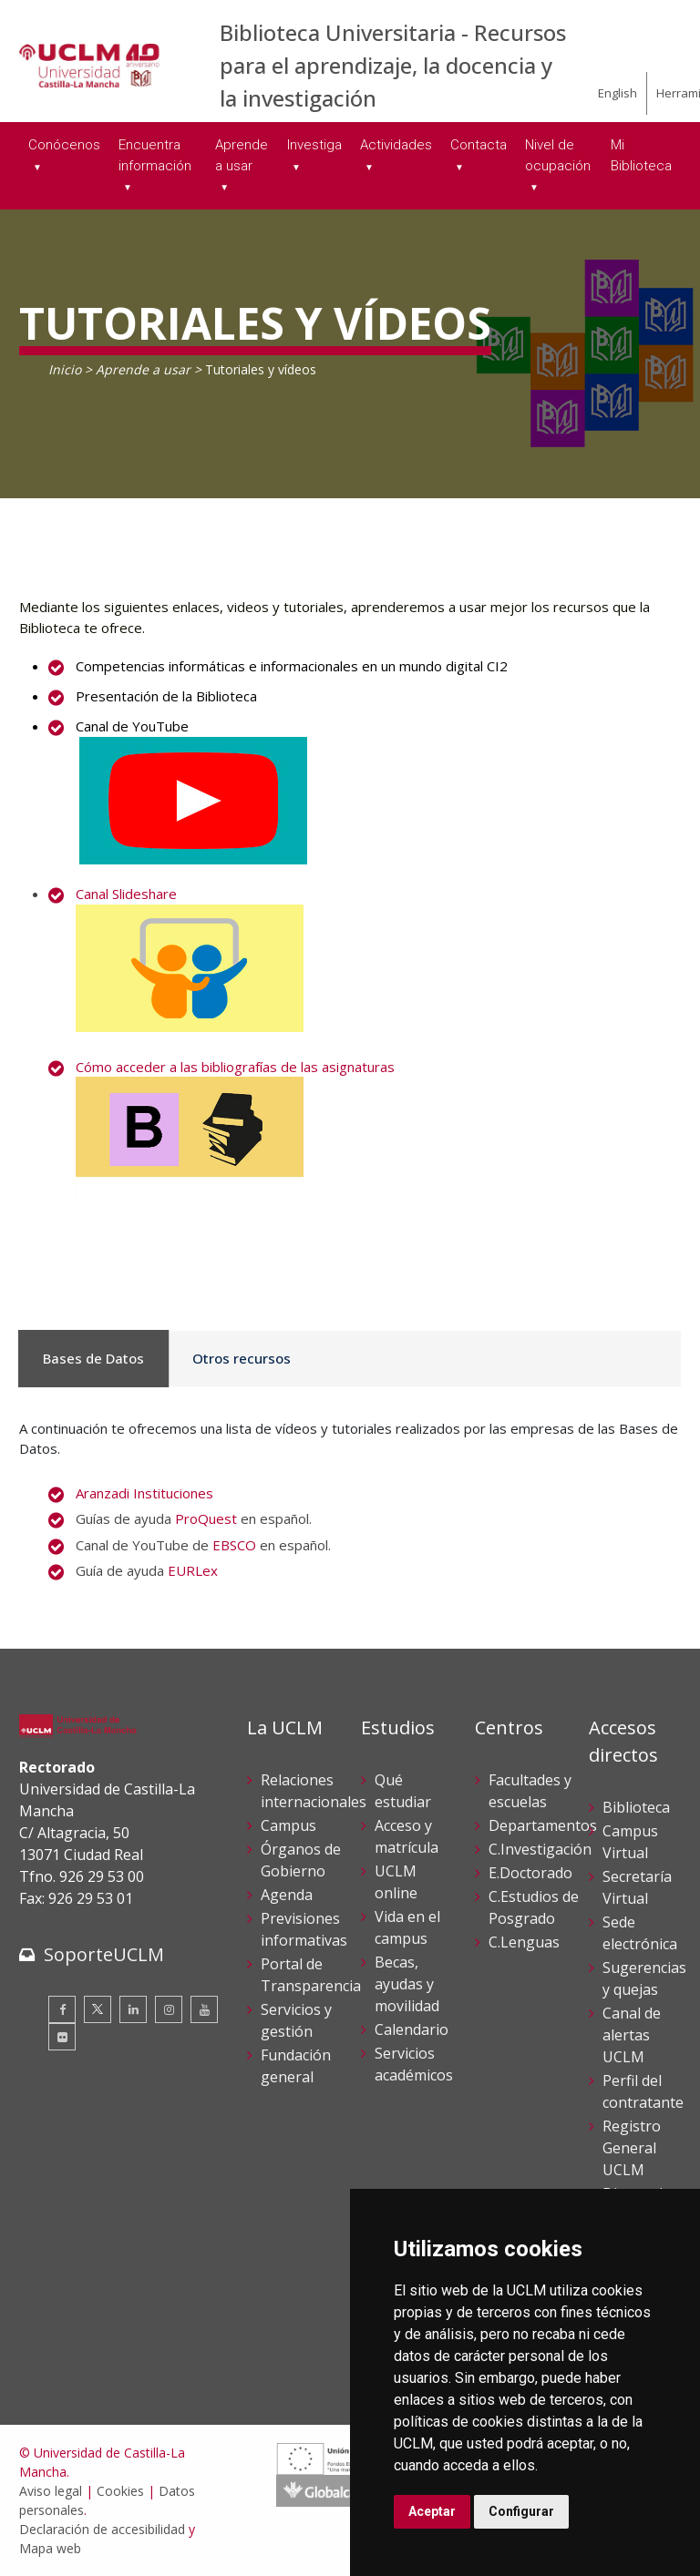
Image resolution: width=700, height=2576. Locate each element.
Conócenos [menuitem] (64, 145)
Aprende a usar (143, 369)
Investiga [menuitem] (314, 145)
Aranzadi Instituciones (144, 1493)
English (617, 93)
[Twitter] (97, 2009)
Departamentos (543, 1825)
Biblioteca (636, 1807)
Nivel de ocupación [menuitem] (558, 155)
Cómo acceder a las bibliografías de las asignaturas (235, 1067)
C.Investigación (540, 1849)
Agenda (287, 1895)
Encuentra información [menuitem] (154, 155)
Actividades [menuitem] (396, 145)
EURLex (193, 1570)
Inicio (64, 369)
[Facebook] (62, 2009)
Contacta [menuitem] (478, 145)
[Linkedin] (133, 2009)
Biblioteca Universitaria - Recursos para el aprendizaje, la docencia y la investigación (393, 65)
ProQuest (206, 1518)
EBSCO (234, 1545)
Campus (288, 1825)
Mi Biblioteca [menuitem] (641, 155)
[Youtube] (204, 2009)
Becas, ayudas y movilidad (407, 1984)
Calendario (411, 2029)
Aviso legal (50, 2490)
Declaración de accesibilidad (102, 2529)
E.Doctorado (530, 1873)
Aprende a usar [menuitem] (241, 155)
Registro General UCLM (631, 2148)
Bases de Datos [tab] (84, 1358)
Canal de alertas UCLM (631, 2035)
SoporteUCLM (104, 1954)
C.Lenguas (524, 1942)
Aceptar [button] (432, 2511)
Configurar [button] (521, 2511)
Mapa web (50, 2548)
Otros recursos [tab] (214, 1358)
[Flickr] (62, 2036)
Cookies (120, 2490)
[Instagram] (168, 2009)
